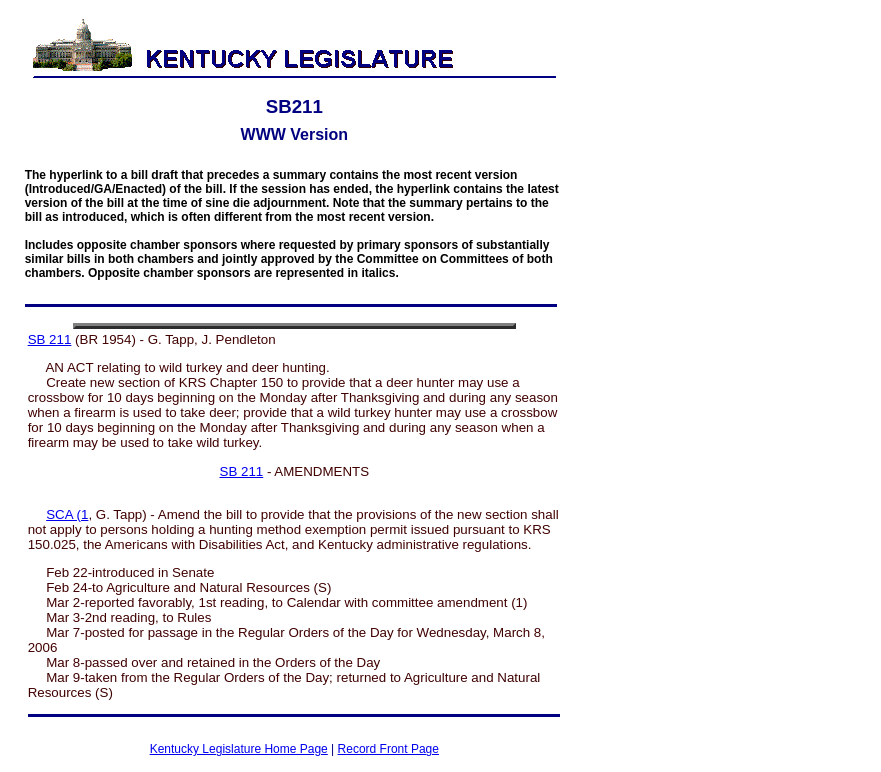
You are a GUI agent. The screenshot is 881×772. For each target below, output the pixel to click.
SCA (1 (67, 514)
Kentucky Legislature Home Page (239, 749)
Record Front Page (388, 749)
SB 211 (50, 339)
